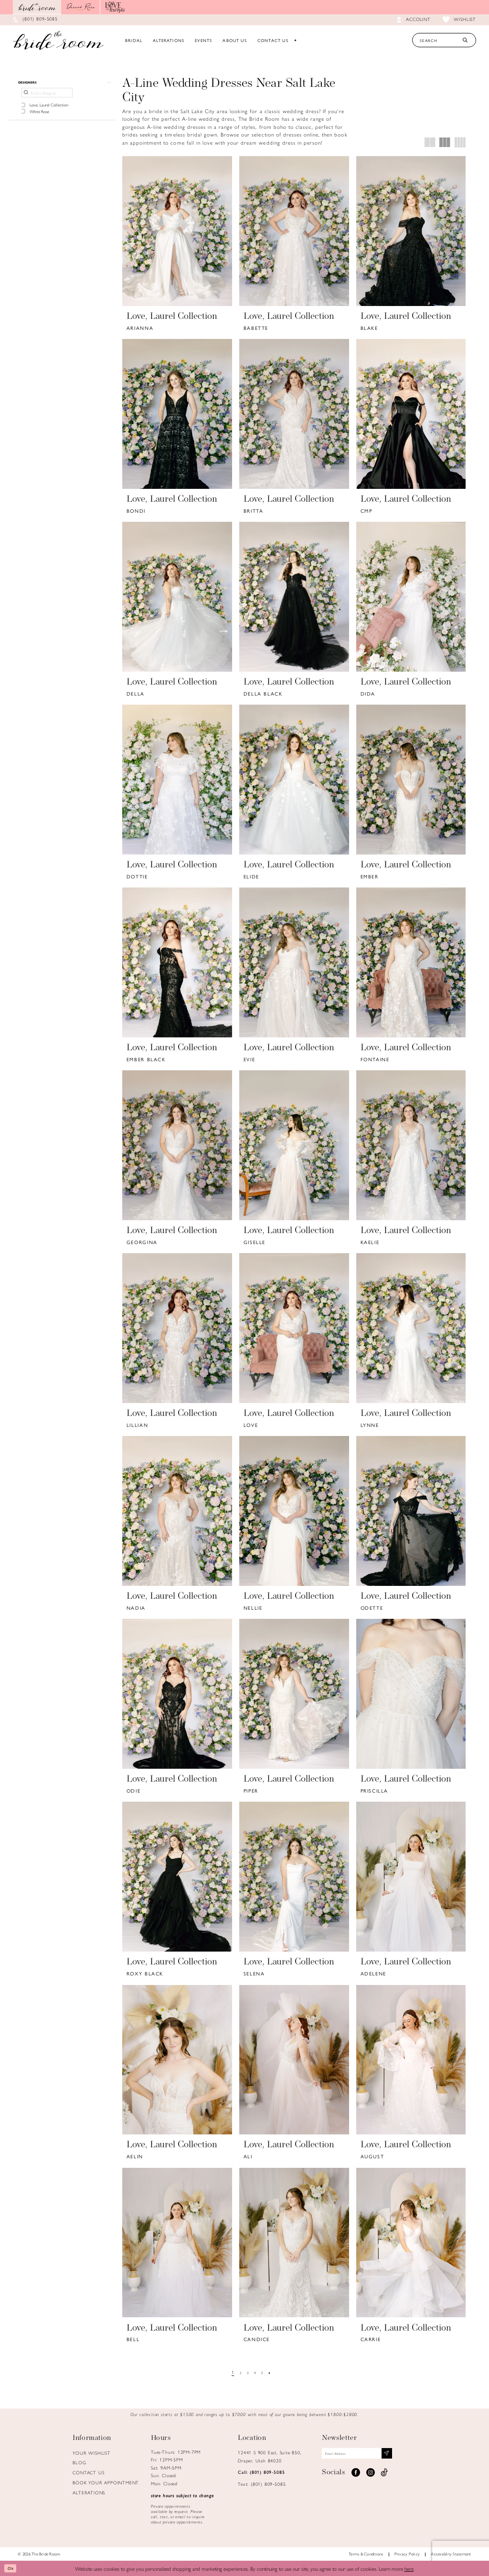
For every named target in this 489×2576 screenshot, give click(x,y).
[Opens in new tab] (80, 7)
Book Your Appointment (106, 2482)
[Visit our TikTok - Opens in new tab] (384, 2476)
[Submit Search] (465, 40)
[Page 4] (256, 2372)
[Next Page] (273, 2372)
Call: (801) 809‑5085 (261, 2472)
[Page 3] (247, 2372)
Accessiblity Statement (451, 2554)
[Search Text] (444, 40)
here (409, 2568)
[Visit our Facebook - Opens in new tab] (355, 2476)
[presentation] (177, 231)
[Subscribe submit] (409, 2455)
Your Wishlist (91, 2452)
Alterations (89, 2492)
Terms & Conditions (366, 2554)
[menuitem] (134, 40)
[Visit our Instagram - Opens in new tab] (370, 2476)
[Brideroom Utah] (58, 40)
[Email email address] (369, 2455)
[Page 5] (264, 2372)
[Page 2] (238, 2372)
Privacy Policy (407, 2554)
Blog (79, 2462)
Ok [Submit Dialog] (13, 2568)
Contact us (88, 2472)
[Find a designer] (47, 96)
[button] (62, 84)
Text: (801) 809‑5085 (262, 2484)
